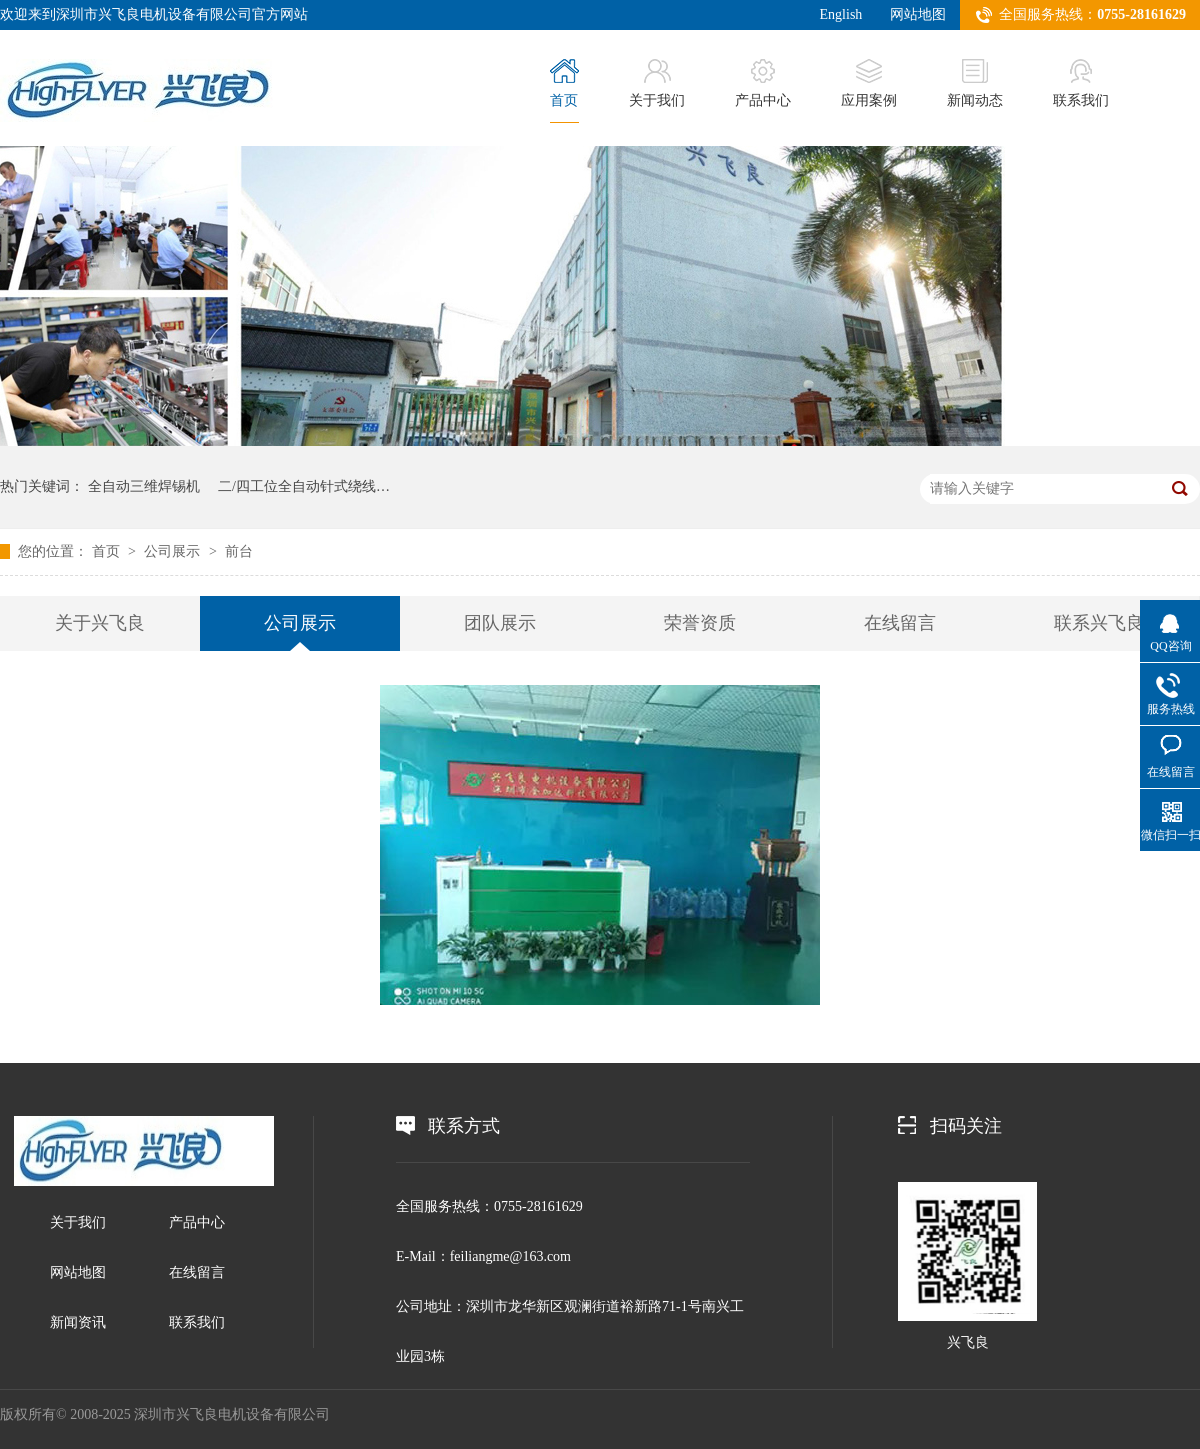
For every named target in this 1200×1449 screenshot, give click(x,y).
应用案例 (869, 83)
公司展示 (172, 551)
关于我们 (657, 83)
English (841, 14)
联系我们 (1081, 83)
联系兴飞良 (1099, 623)
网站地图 (918, 14)
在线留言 (900, 623)
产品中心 (763, 83)
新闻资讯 (78, 1322)
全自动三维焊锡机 (144, 486)
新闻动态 (975, 83)
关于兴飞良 (100, 623)
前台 (239, 551)
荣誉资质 (700, 623)
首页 (564, 83)
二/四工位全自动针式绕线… (304, 486)
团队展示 (500, 623)
